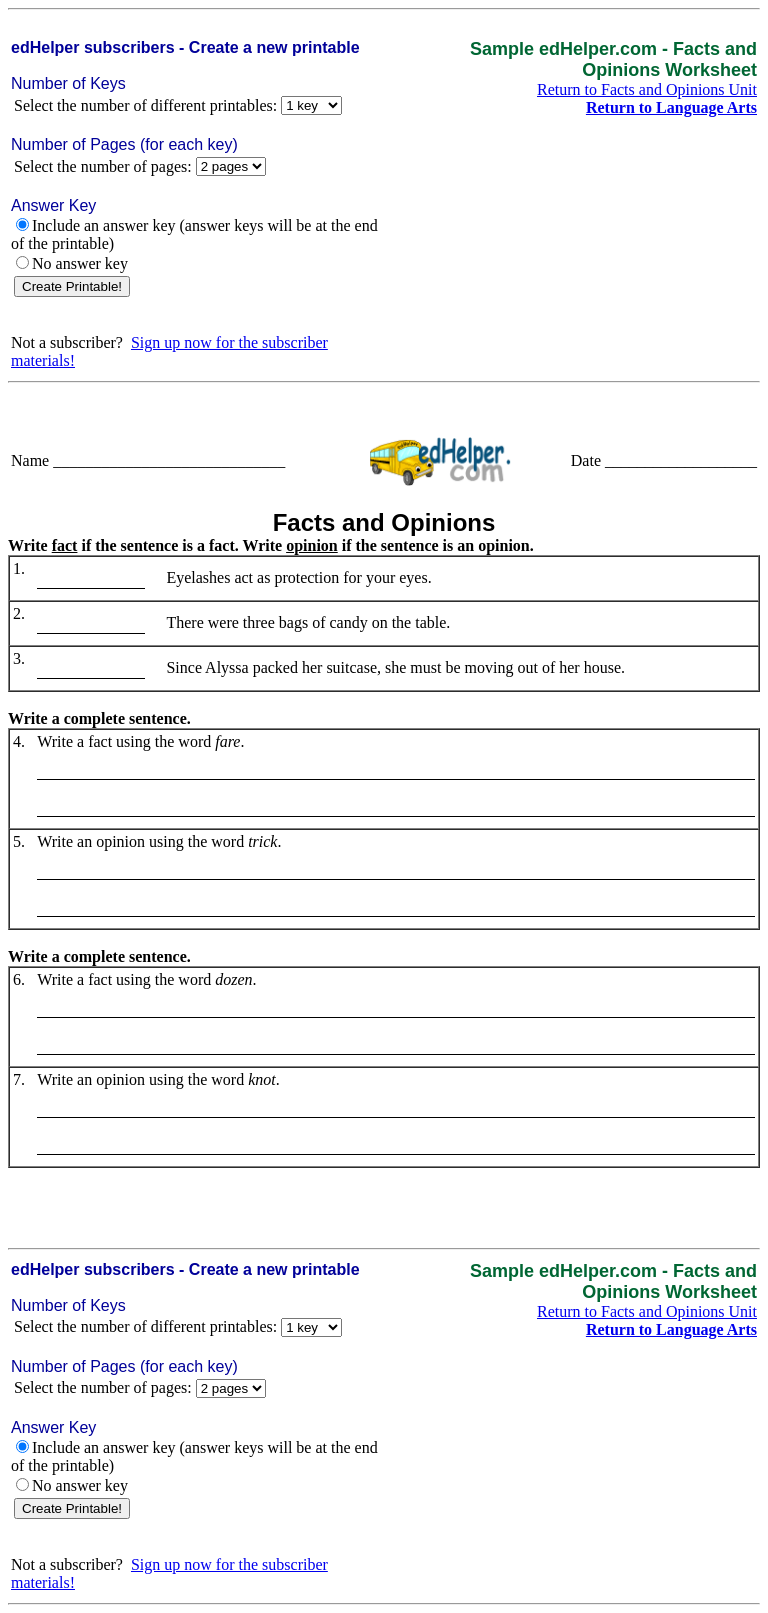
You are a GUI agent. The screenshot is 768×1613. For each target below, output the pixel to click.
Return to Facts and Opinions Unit (647, 89)
